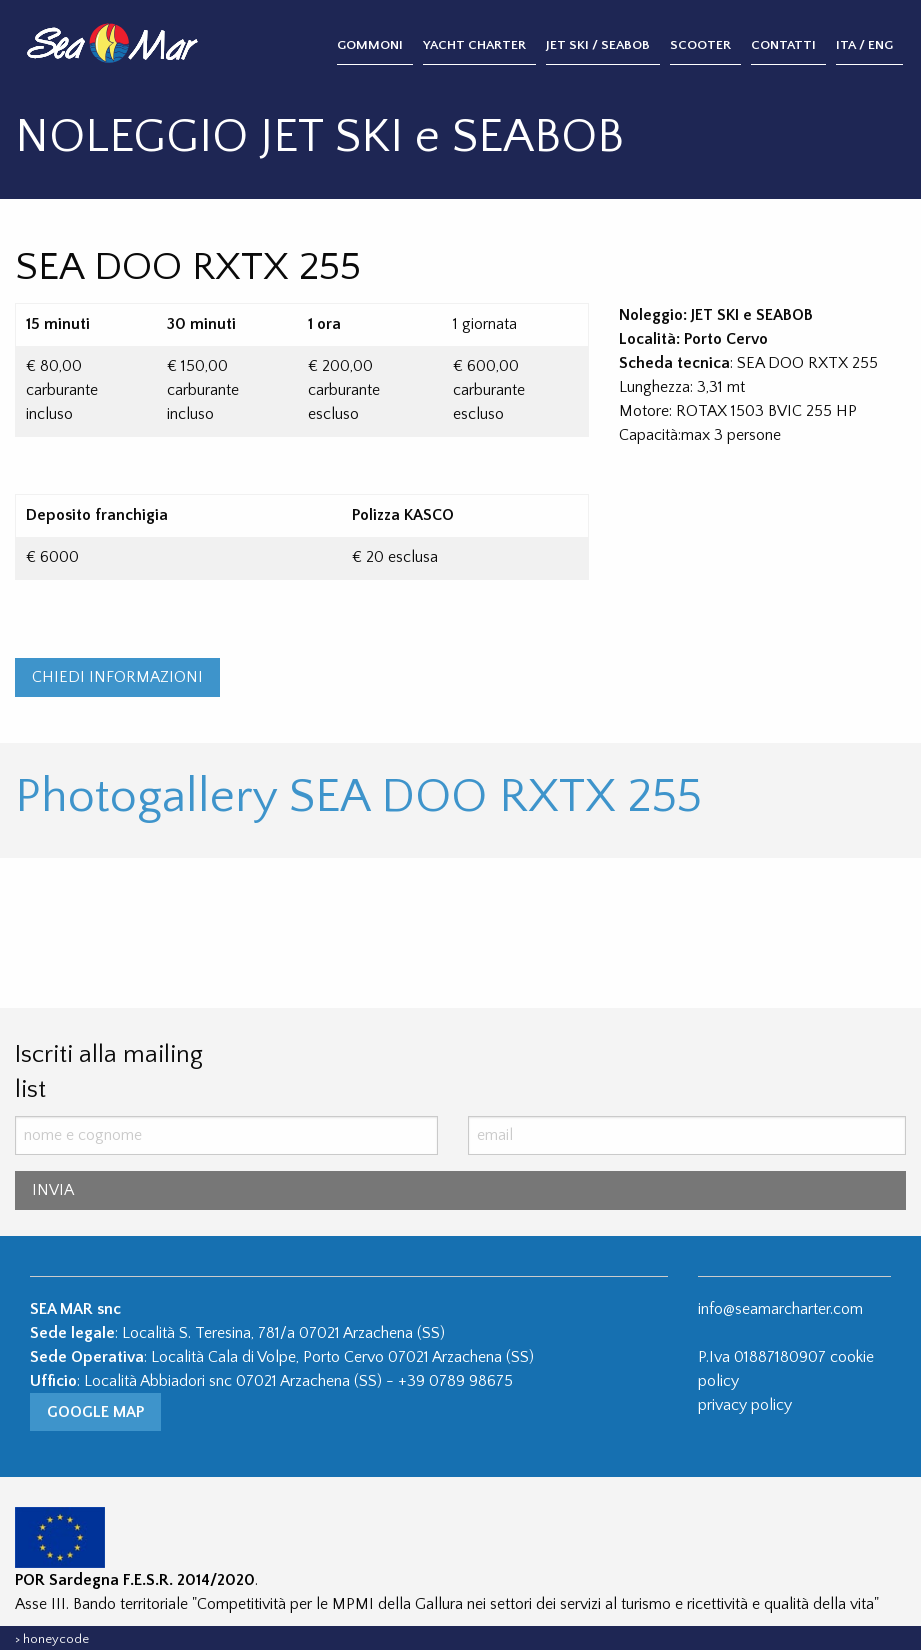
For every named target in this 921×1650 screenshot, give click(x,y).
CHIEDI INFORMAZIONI (117, 677)
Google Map (95, 1412)
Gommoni (370, 45)
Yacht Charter (474, 45)
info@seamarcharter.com (780, 1309)
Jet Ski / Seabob (598, 45)
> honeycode (52, 1639)
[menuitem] (380, 46)
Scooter (700, 45)
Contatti (783, 45)
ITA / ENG (864, 45)
